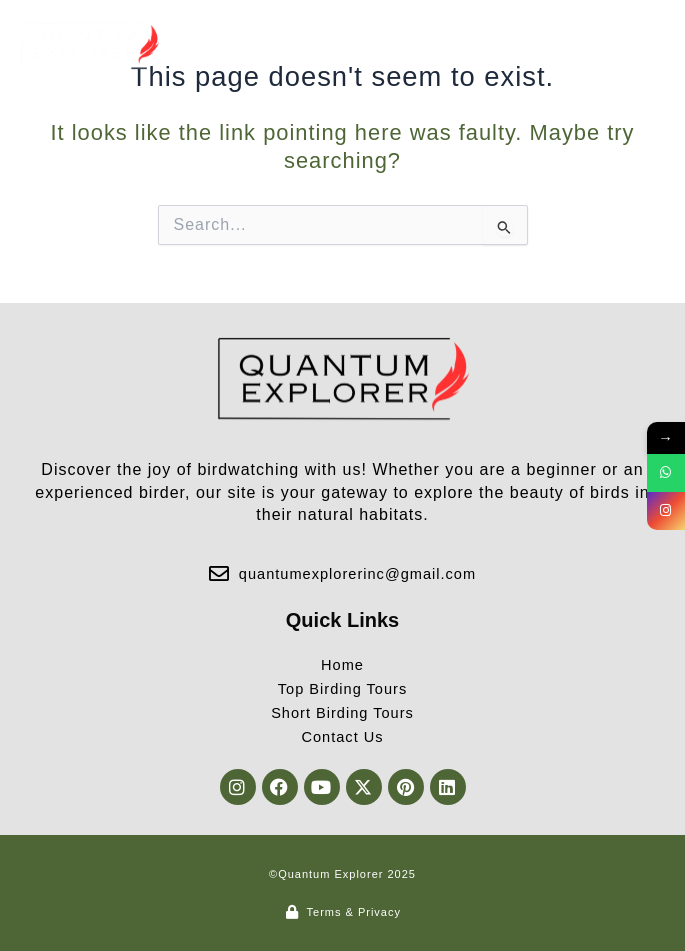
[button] (648, 45)
